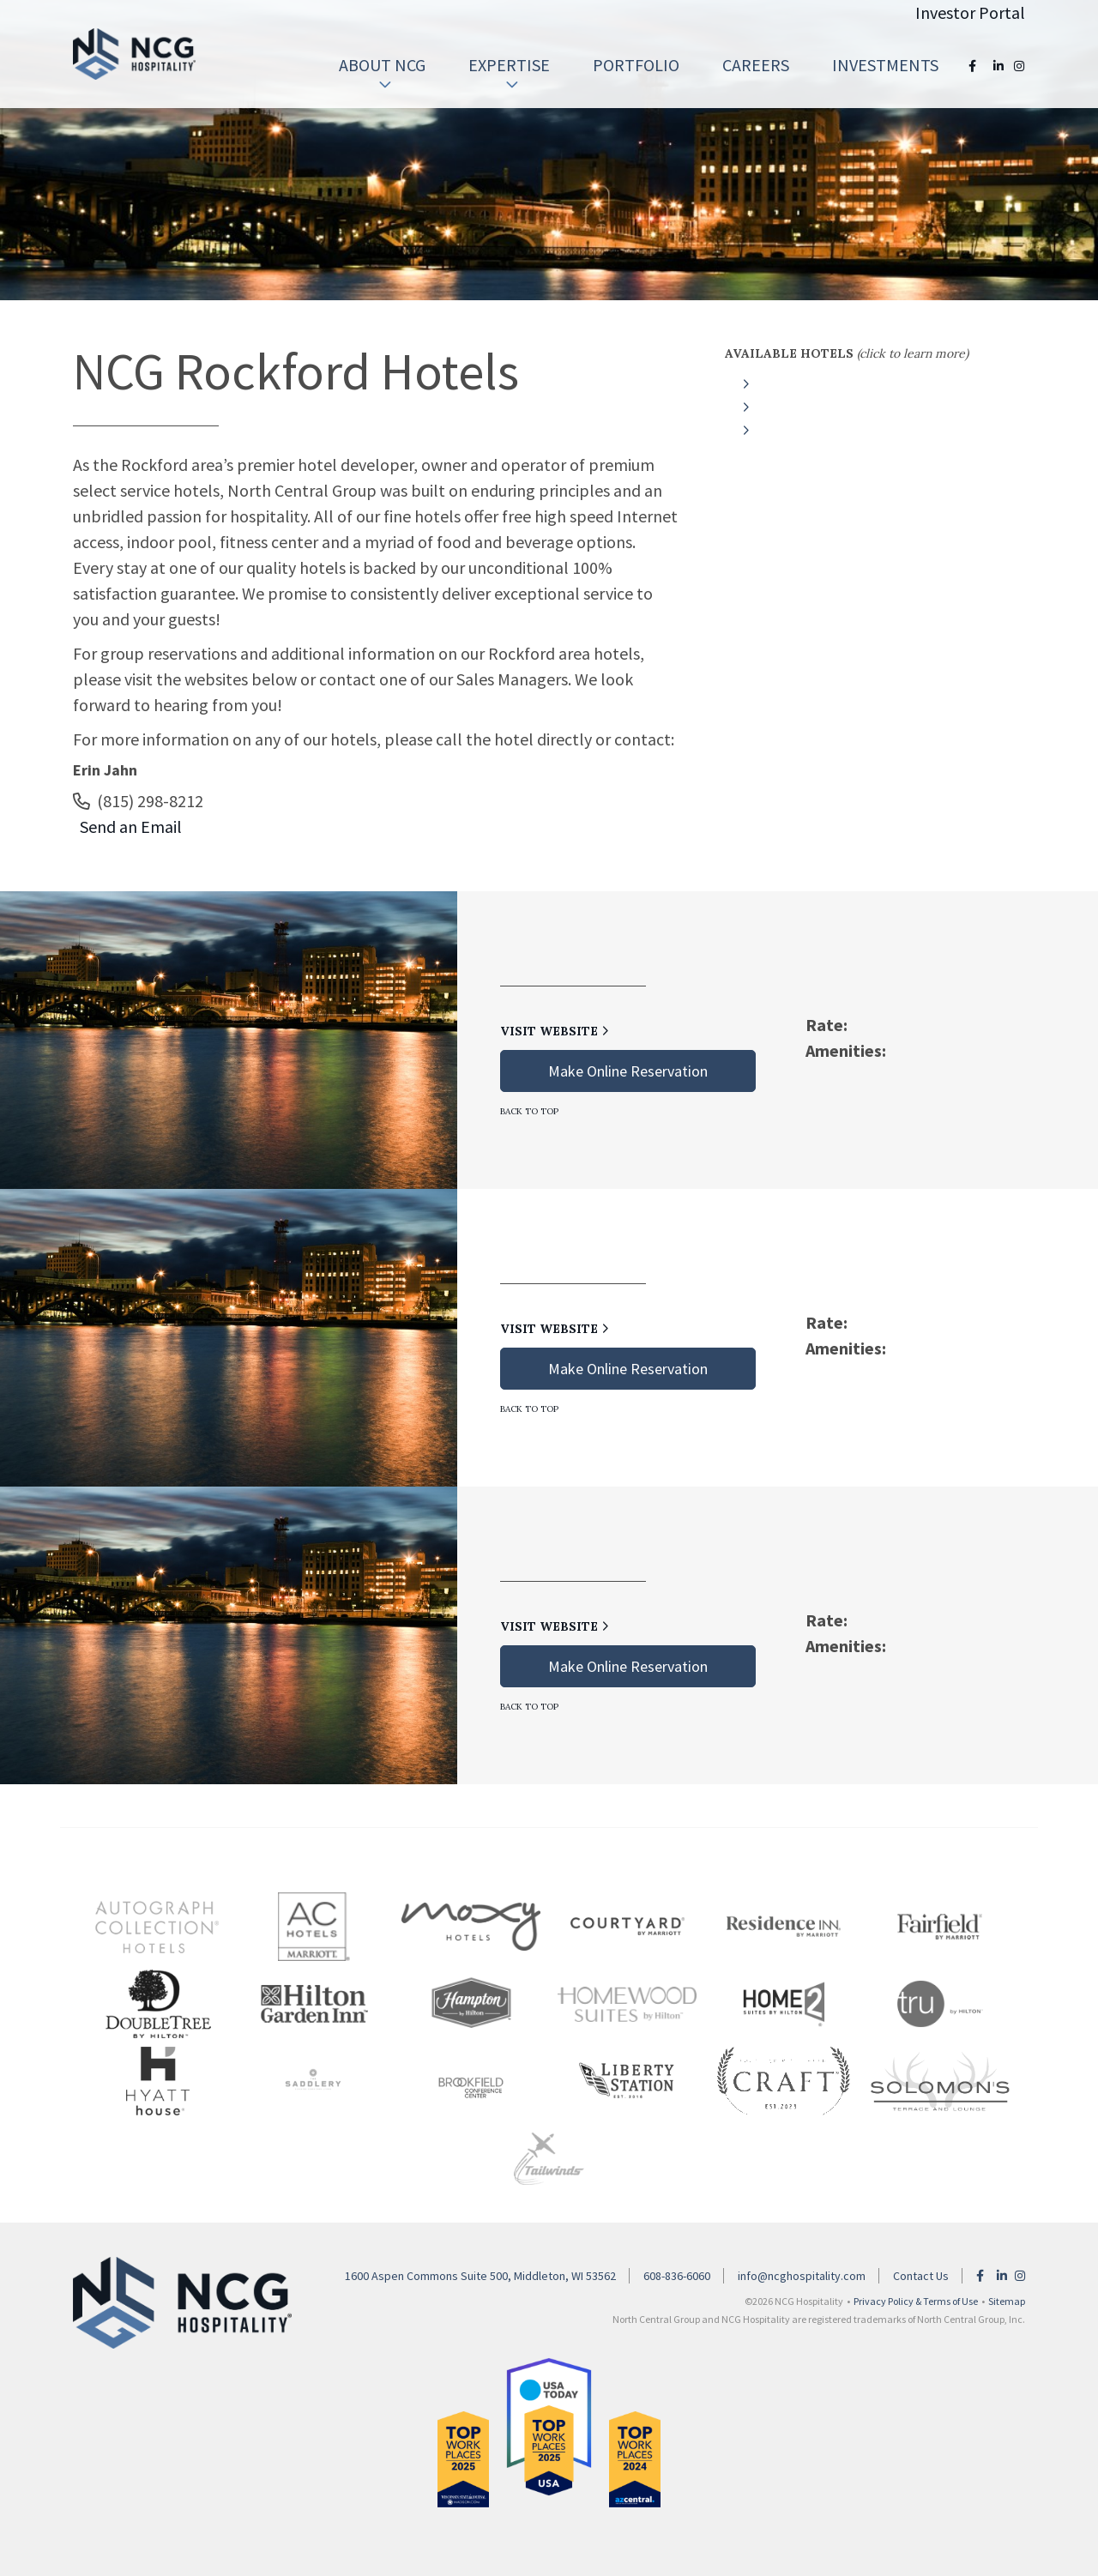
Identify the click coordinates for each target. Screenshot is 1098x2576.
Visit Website (554, 1031)
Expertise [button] (509, 73)
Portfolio (636, 64)
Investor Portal (970, 12)
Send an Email (127, 826)
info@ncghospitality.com (802, 2275)
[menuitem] (382, 65)
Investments (885, 64)
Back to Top (529, 1111)
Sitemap (1006, 2301)
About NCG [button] (382, 73)
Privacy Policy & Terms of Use (916, 2301)
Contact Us (921, 2275)
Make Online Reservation (628, 1071)
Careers (755, 64)
